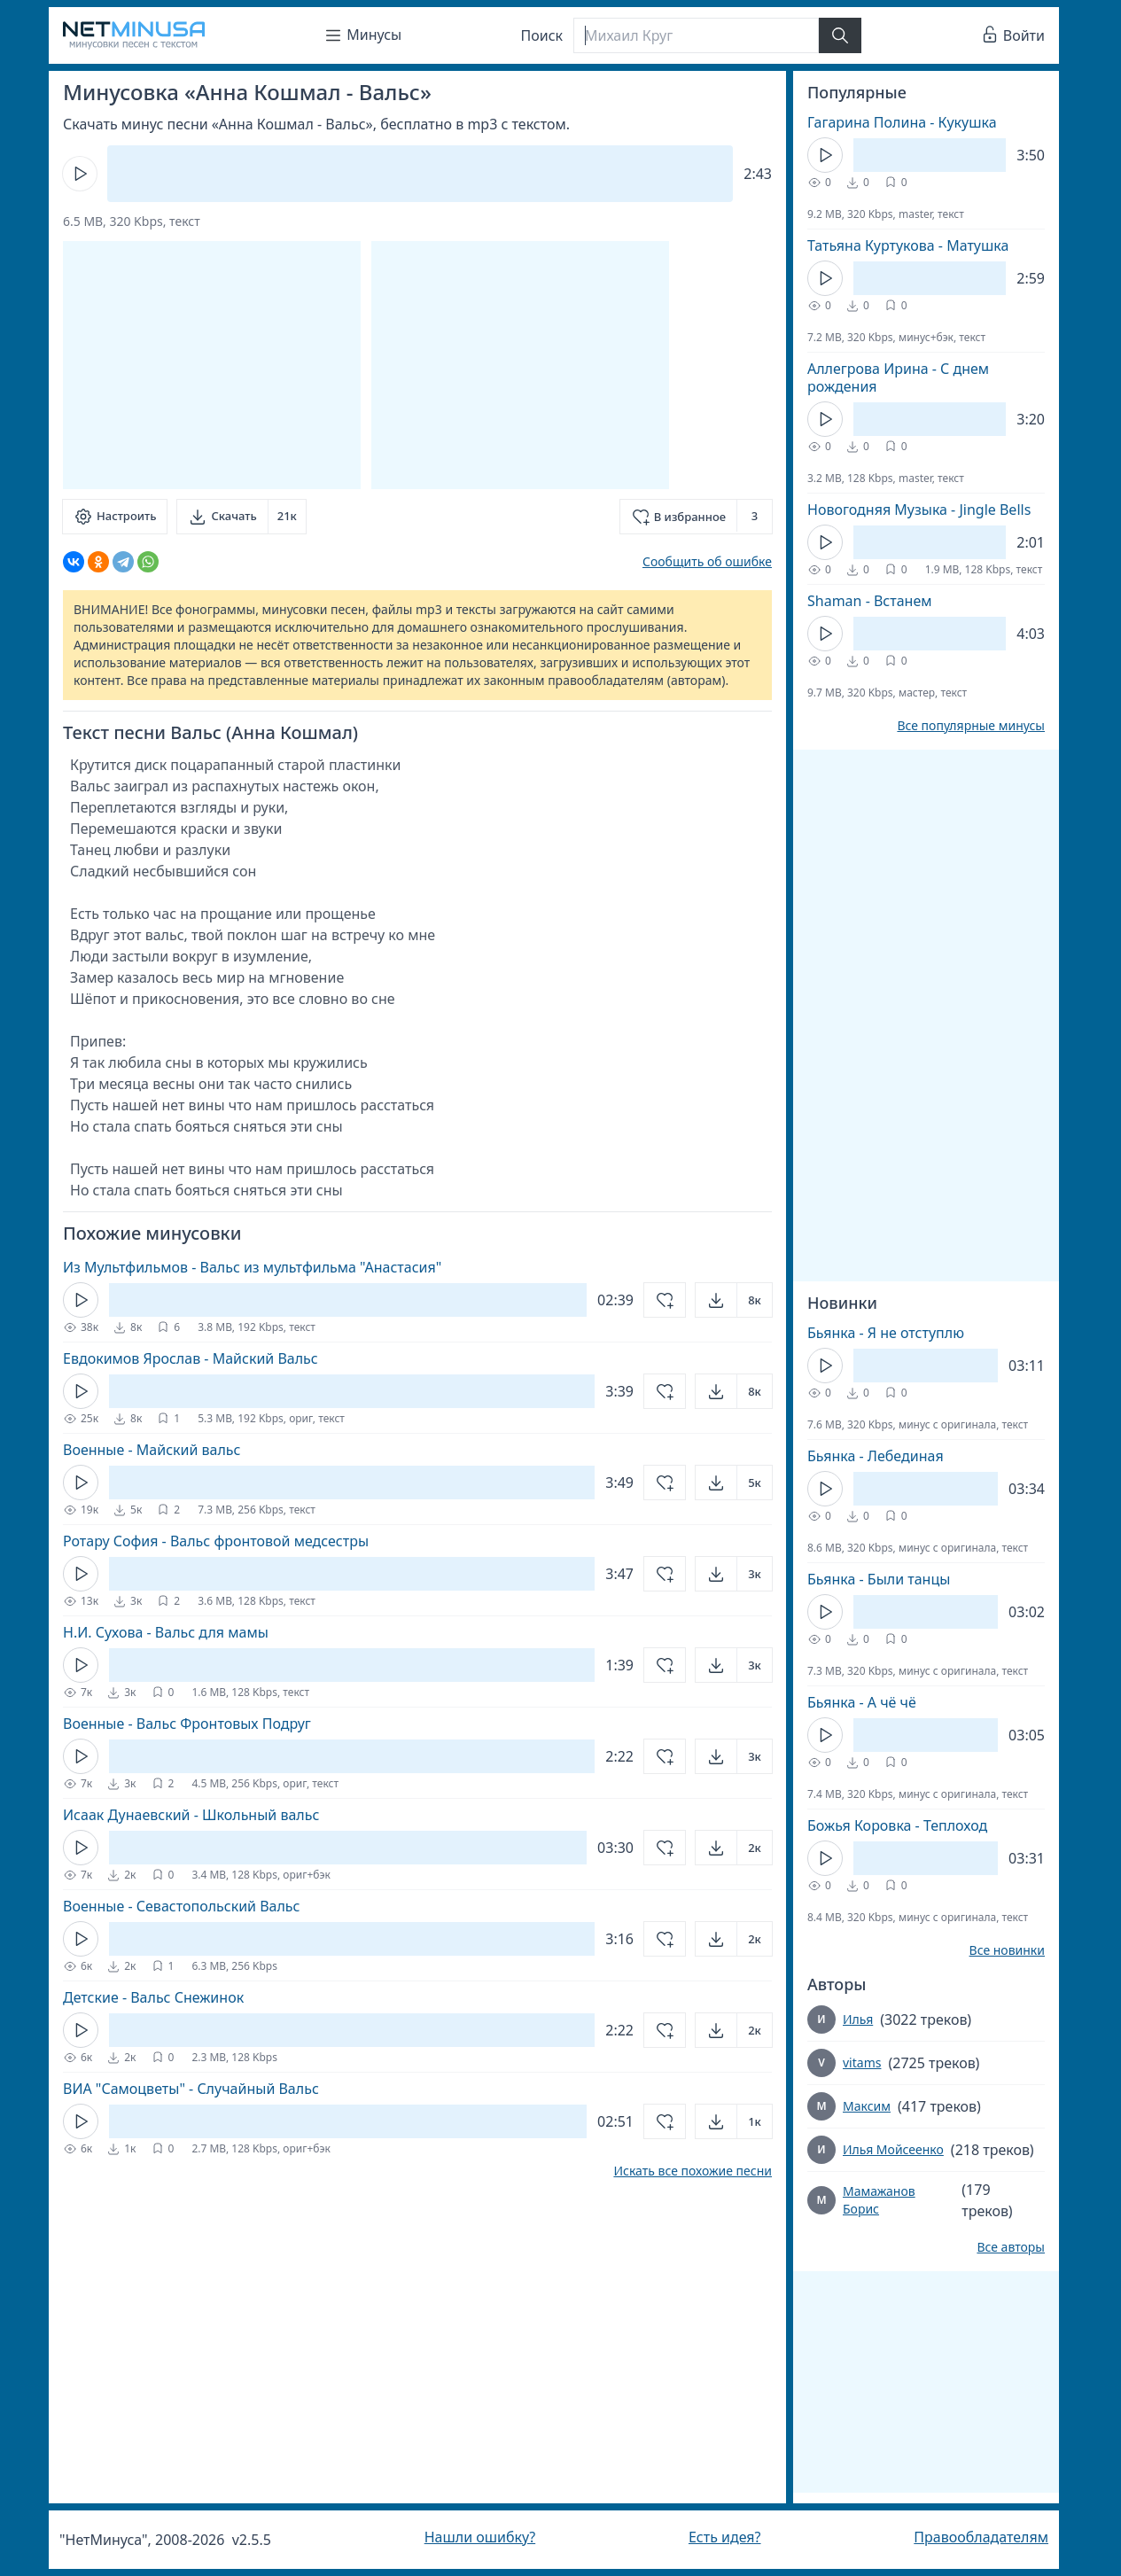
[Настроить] (115, 516)
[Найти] (840, 35)
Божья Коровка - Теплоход (897, 1825)
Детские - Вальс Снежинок (153, 1997)
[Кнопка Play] (80, 174)
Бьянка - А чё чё (861, 1702)
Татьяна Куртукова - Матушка (907, 245)
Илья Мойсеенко (893, 2149)
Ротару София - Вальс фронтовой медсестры (216, 1541)
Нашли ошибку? (479, 2537)
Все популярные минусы (971, 726)
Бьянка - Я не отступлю (885, 1333)
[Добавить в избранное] (696, 516)
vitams (862, 2062)
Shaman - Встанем (869, 601)
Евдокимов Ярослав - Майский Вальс (190, 1358)
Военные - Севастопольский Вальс (181, 1906)
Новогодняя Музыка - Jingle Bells (919, 509)
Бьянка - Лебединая (875, 1456)
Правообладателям (981, 2537)
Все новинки (1007, 1950)
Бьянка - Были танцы (878, 1579)
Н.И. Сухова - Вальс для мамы (166, 1632)
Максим (867, 2105)
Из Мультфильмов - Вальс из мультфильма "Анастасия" (252, 1267)
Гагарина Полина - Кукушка (902, 122)
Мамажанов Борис (879, 2200)
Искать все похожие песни (692, 2171)
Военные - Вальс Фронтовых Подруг (187, 1723)
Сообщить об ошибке (707, 561)
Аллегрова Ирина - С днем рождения (898, 377)
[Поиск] (695, 35)
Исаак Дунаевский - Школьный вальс (191, 1815)
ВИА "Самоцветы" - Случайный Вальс (191, 2088)
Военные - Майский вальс (151, 1450)
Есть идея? (725, 2537)
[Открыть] (734, 1300)
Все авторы (1011, 2247)
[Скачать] (241, 516)
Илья (858, 2019)
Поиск (542, 35)
